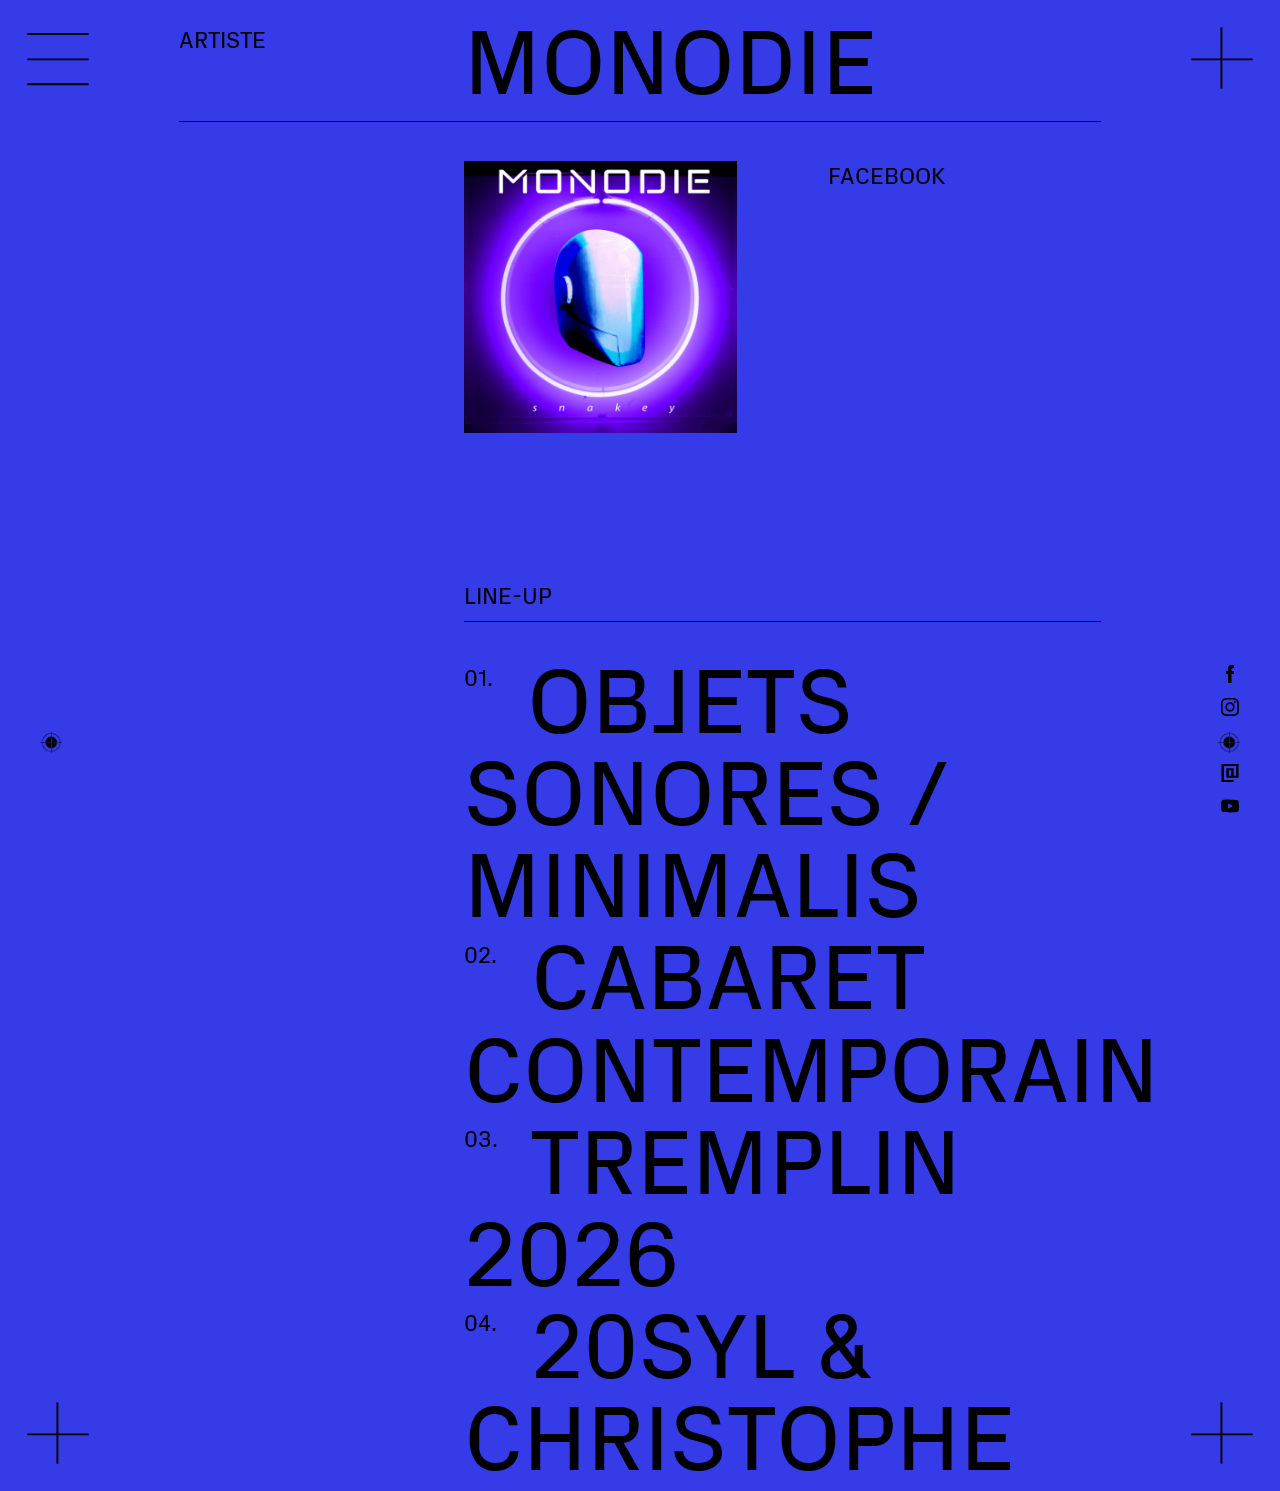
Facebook (886, 175)
